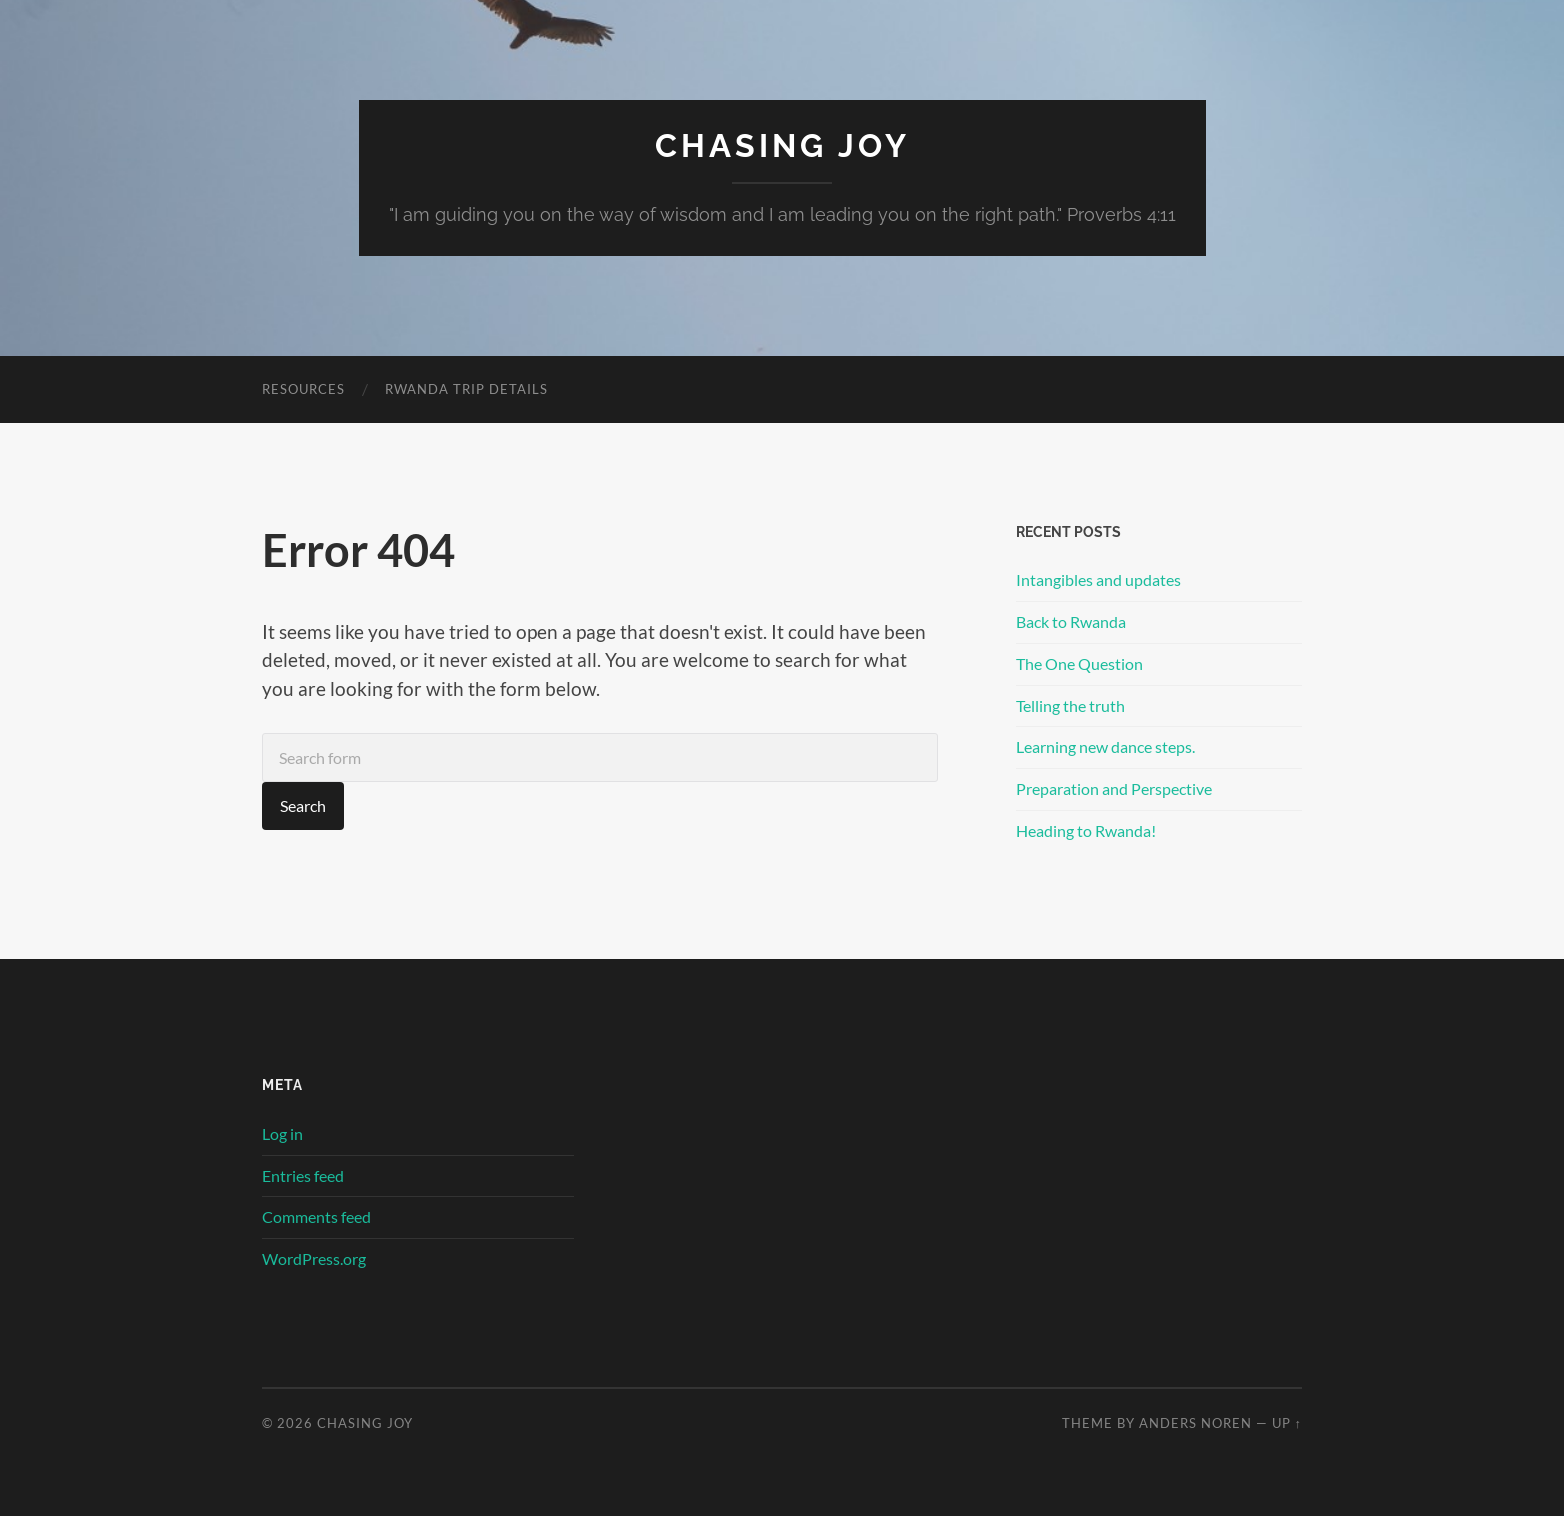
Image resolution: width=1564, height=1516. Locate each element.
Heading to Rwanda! (1086, 830)
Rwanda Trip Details (466, 389)
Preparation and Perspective (1114, 788)
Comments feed (316, 1216)
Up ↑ (1287, 1423)
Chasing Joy (782, 145)
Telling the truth (1070, 705)
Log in (282, 1133)
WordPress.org (314, 1258)
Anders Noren (1195, 1423)
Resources (303, 389)
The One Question (1079, 663)
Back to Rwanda (1071, 621)
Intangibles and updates (1098, 579)
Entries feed (303, 1175)
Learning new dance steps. (1105, 746)
